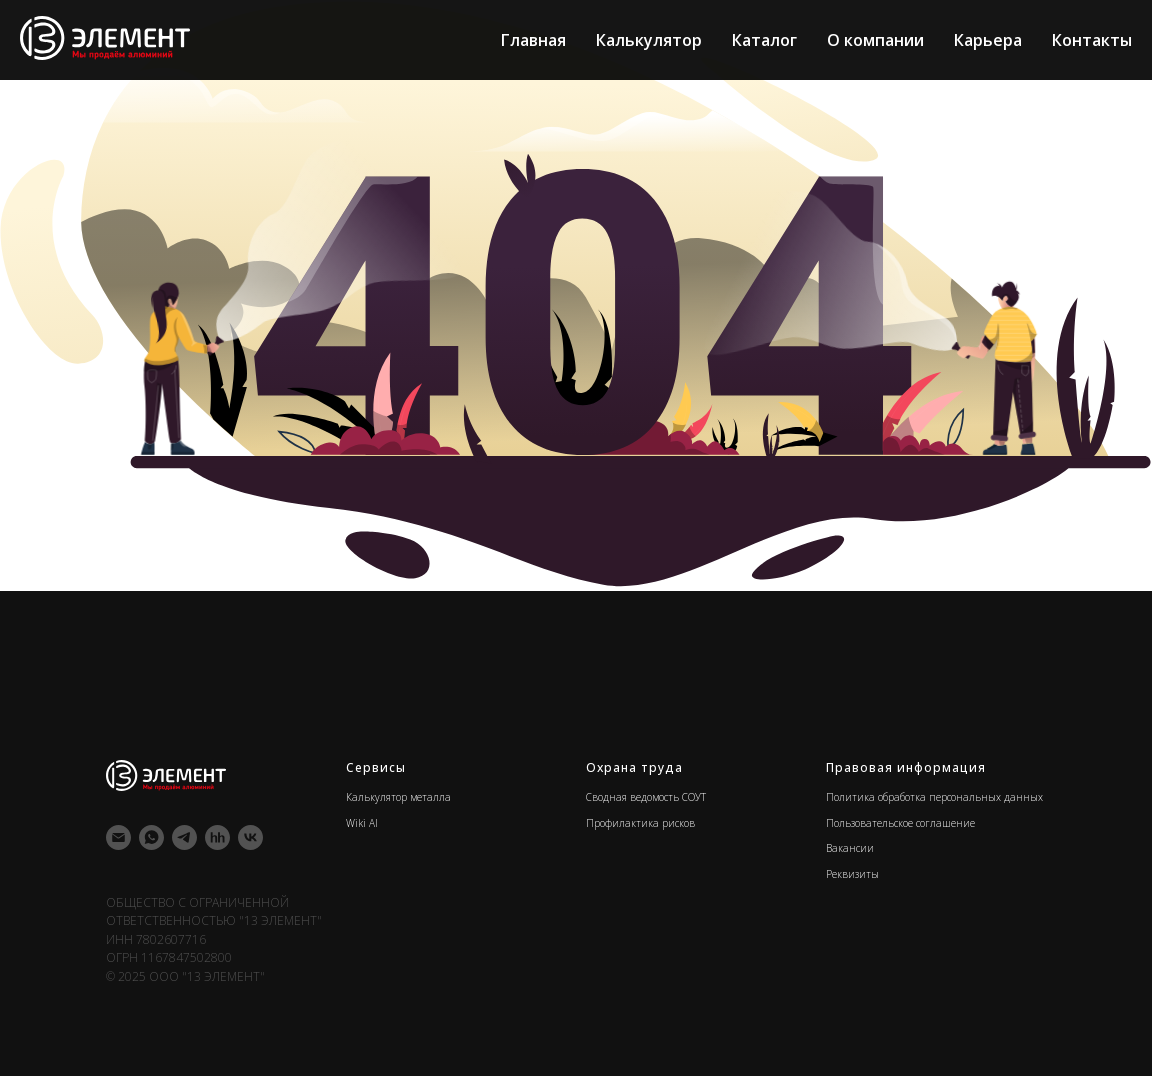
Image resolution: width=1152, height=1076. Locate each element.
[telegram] (184, 837)
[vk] (250, 837)
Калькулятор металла (398, 797)
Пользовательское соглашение (900, 823)
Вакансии (850, 848)
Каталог (764, 40)
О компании (875, 40)
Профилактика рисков (640, 823)
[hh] (217, 837)
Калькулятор (649, 40)
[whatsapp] (151, 837)
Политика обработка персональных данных (934, 797)
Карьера (988, 40)
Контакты (1092, 40)
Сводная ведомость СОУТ (646, 797)
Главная (533, 40)
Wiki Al (362, 823)
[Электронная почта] (118, 837)
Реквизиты (852, 874)
